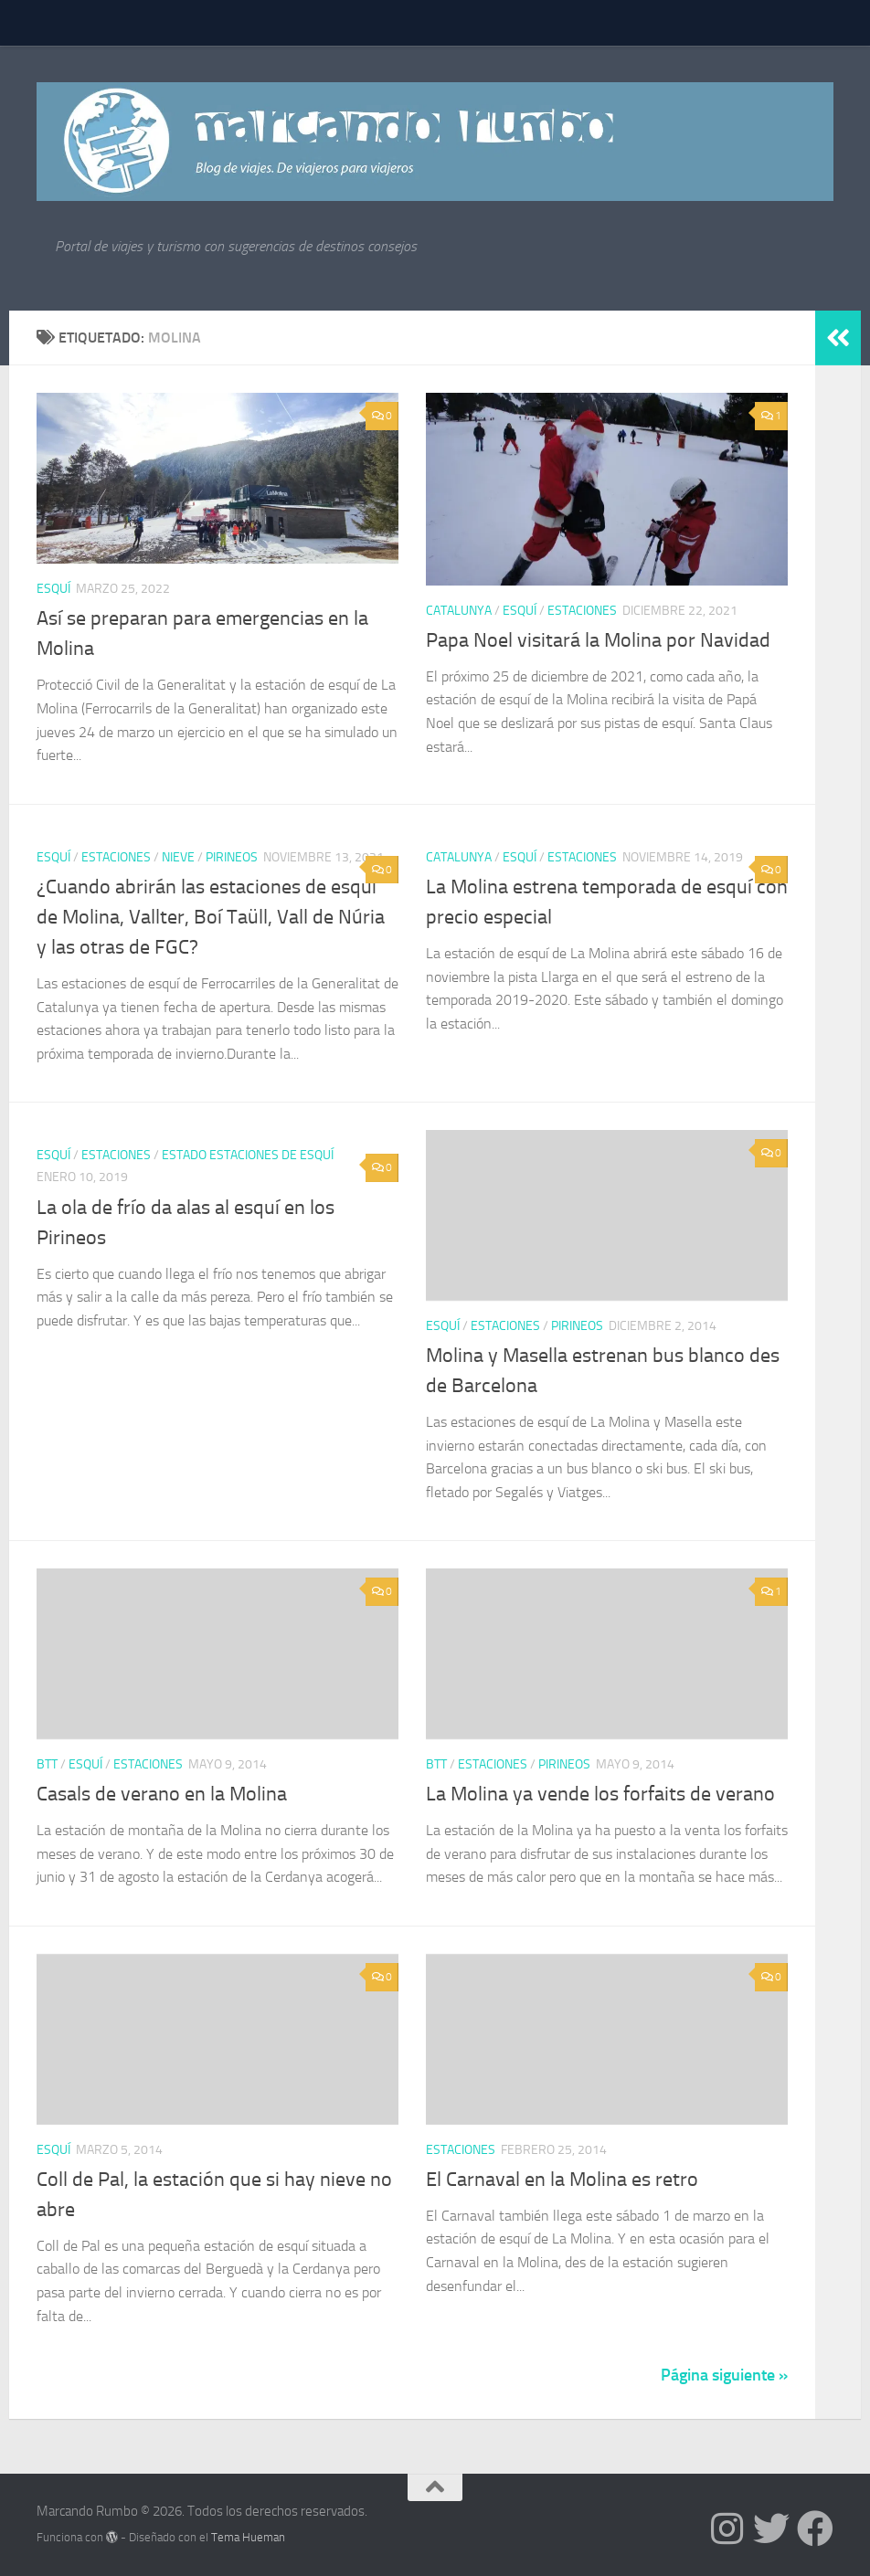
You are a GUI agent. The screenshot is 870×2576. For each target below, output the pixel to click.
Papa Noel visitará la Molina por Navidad (598, 640)
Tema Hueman (248, 2537)
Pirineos (232, 857)
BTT (47, 1764)
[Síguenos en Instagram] (727, 2528)
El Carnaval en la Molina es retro (562, 2179)
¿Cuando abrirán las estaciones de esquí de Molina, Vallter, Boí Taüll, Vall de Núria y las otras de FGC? (211, 917)
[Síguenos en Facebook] (815, 2528)
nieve (178, 857)
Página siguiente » (724, 2375)
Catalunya (459, 610)
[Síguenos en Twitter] (771, 2528)
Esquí (53, 588)
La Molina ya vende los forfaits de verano (600, 1794)
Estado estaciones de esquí (248, 1155)
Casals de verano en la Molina (162, 1794)
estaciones (582, 610)
